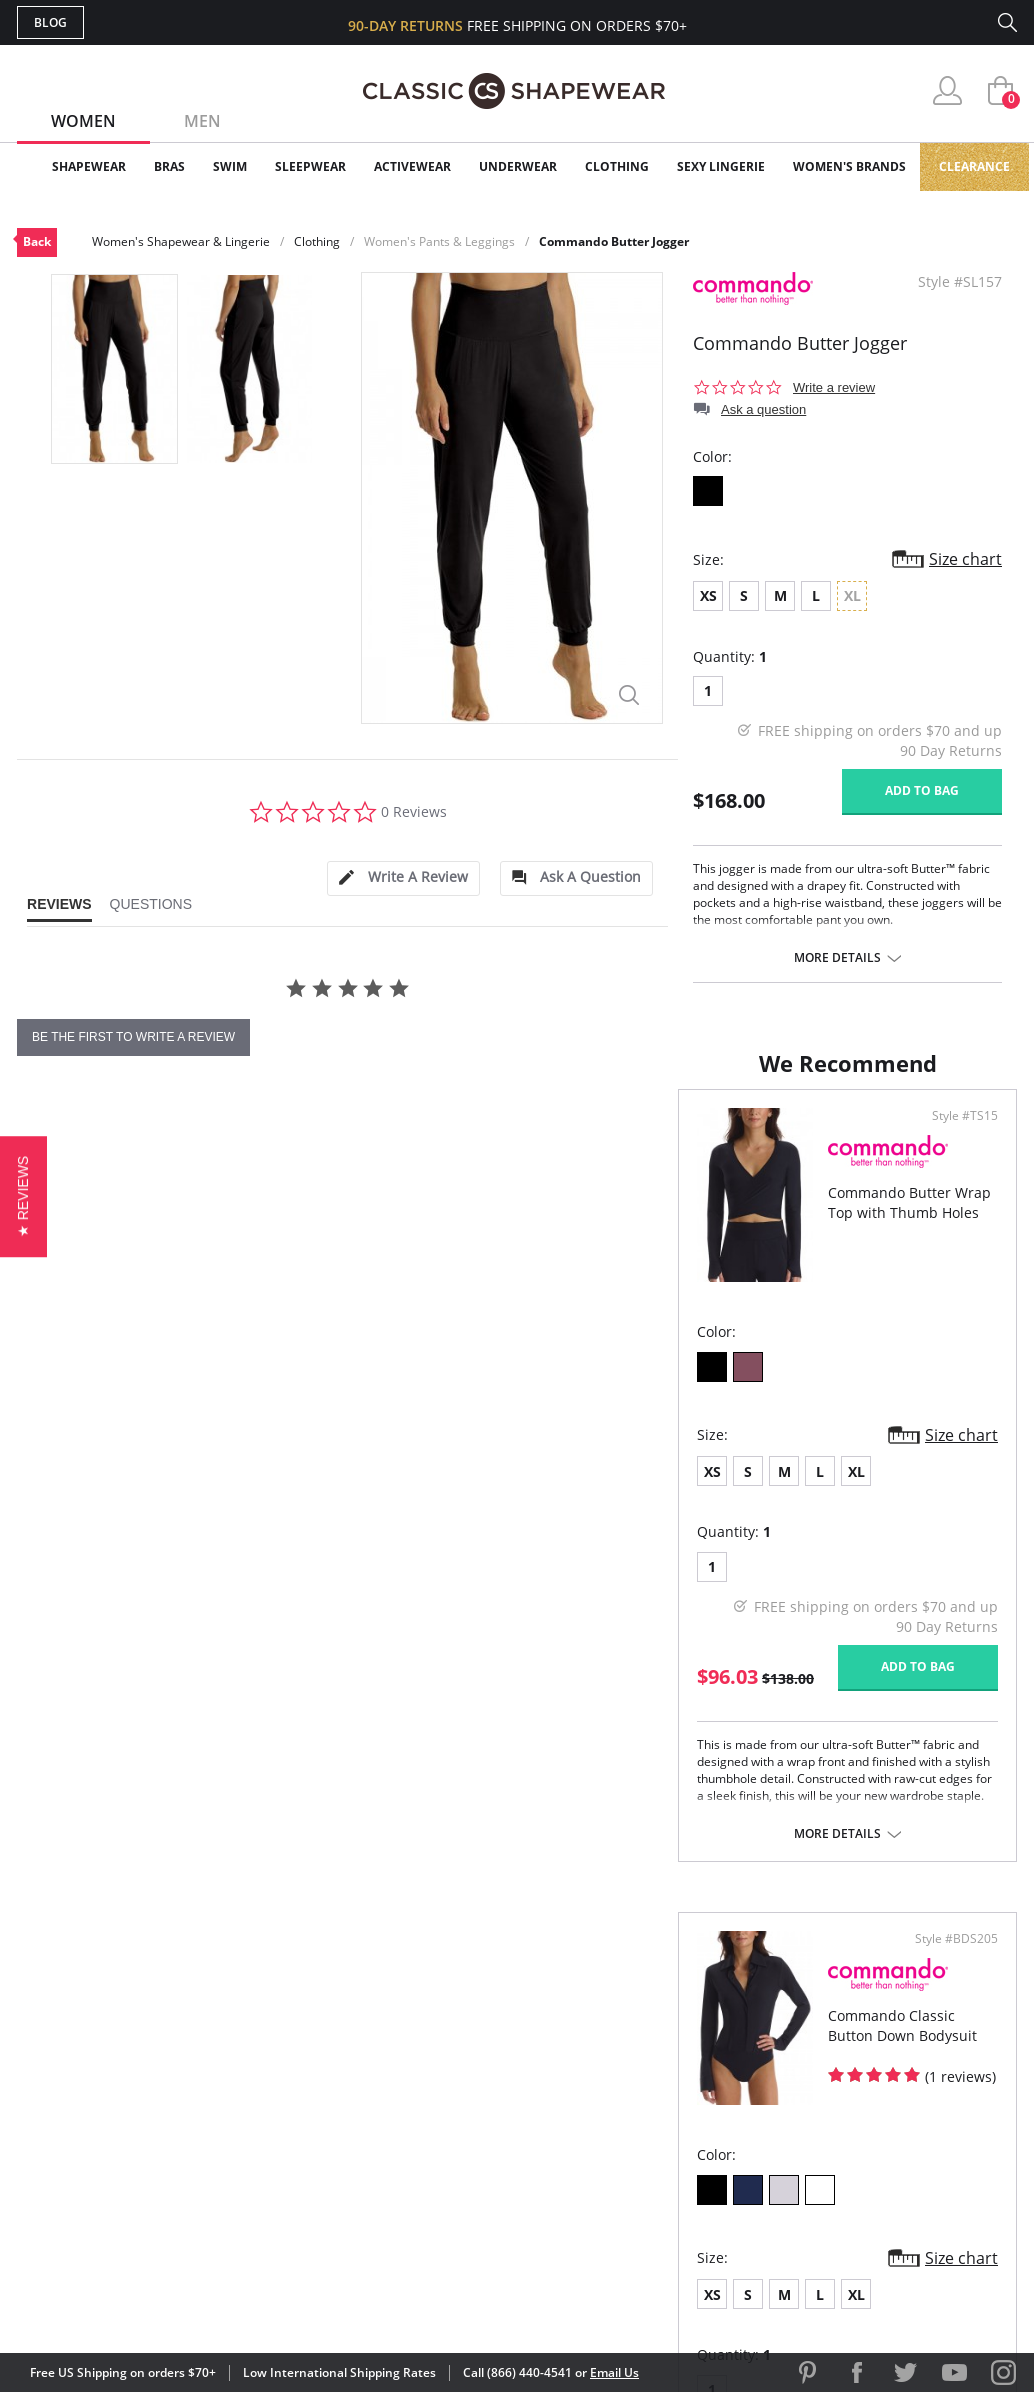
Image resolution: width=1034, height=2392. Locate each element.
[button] (23, 1195)
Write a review (834, 387)
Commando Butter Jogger (614, 241)
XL (195, 1503)
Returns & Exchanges (436, 2159)
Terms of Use (173, 2301)
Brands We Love (676, 2095)
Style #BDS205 (949, 1149)
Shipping (386, 2127)
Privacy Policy (670, 2159)
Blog (50, 22)
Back (37, 241)
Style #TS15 (455, 1149)
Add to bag (922, 790)
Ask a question (763, 409)
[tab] (403, 878)
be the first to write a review (133, 1037)
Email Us (614, 2372)
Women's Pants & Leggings (439, 241)
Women (83, 121)
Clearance (974, 166)
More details (837, 958)
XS (708, 595)
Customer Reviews (686, 2062)
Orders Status (410, 2095)
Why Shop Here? (675, 2030)
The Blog (650, 2127)
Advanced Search (420, 2030)
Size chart (965, 559)
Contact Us (398, 2192)
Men (202, 121)
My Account (401, 2062)
